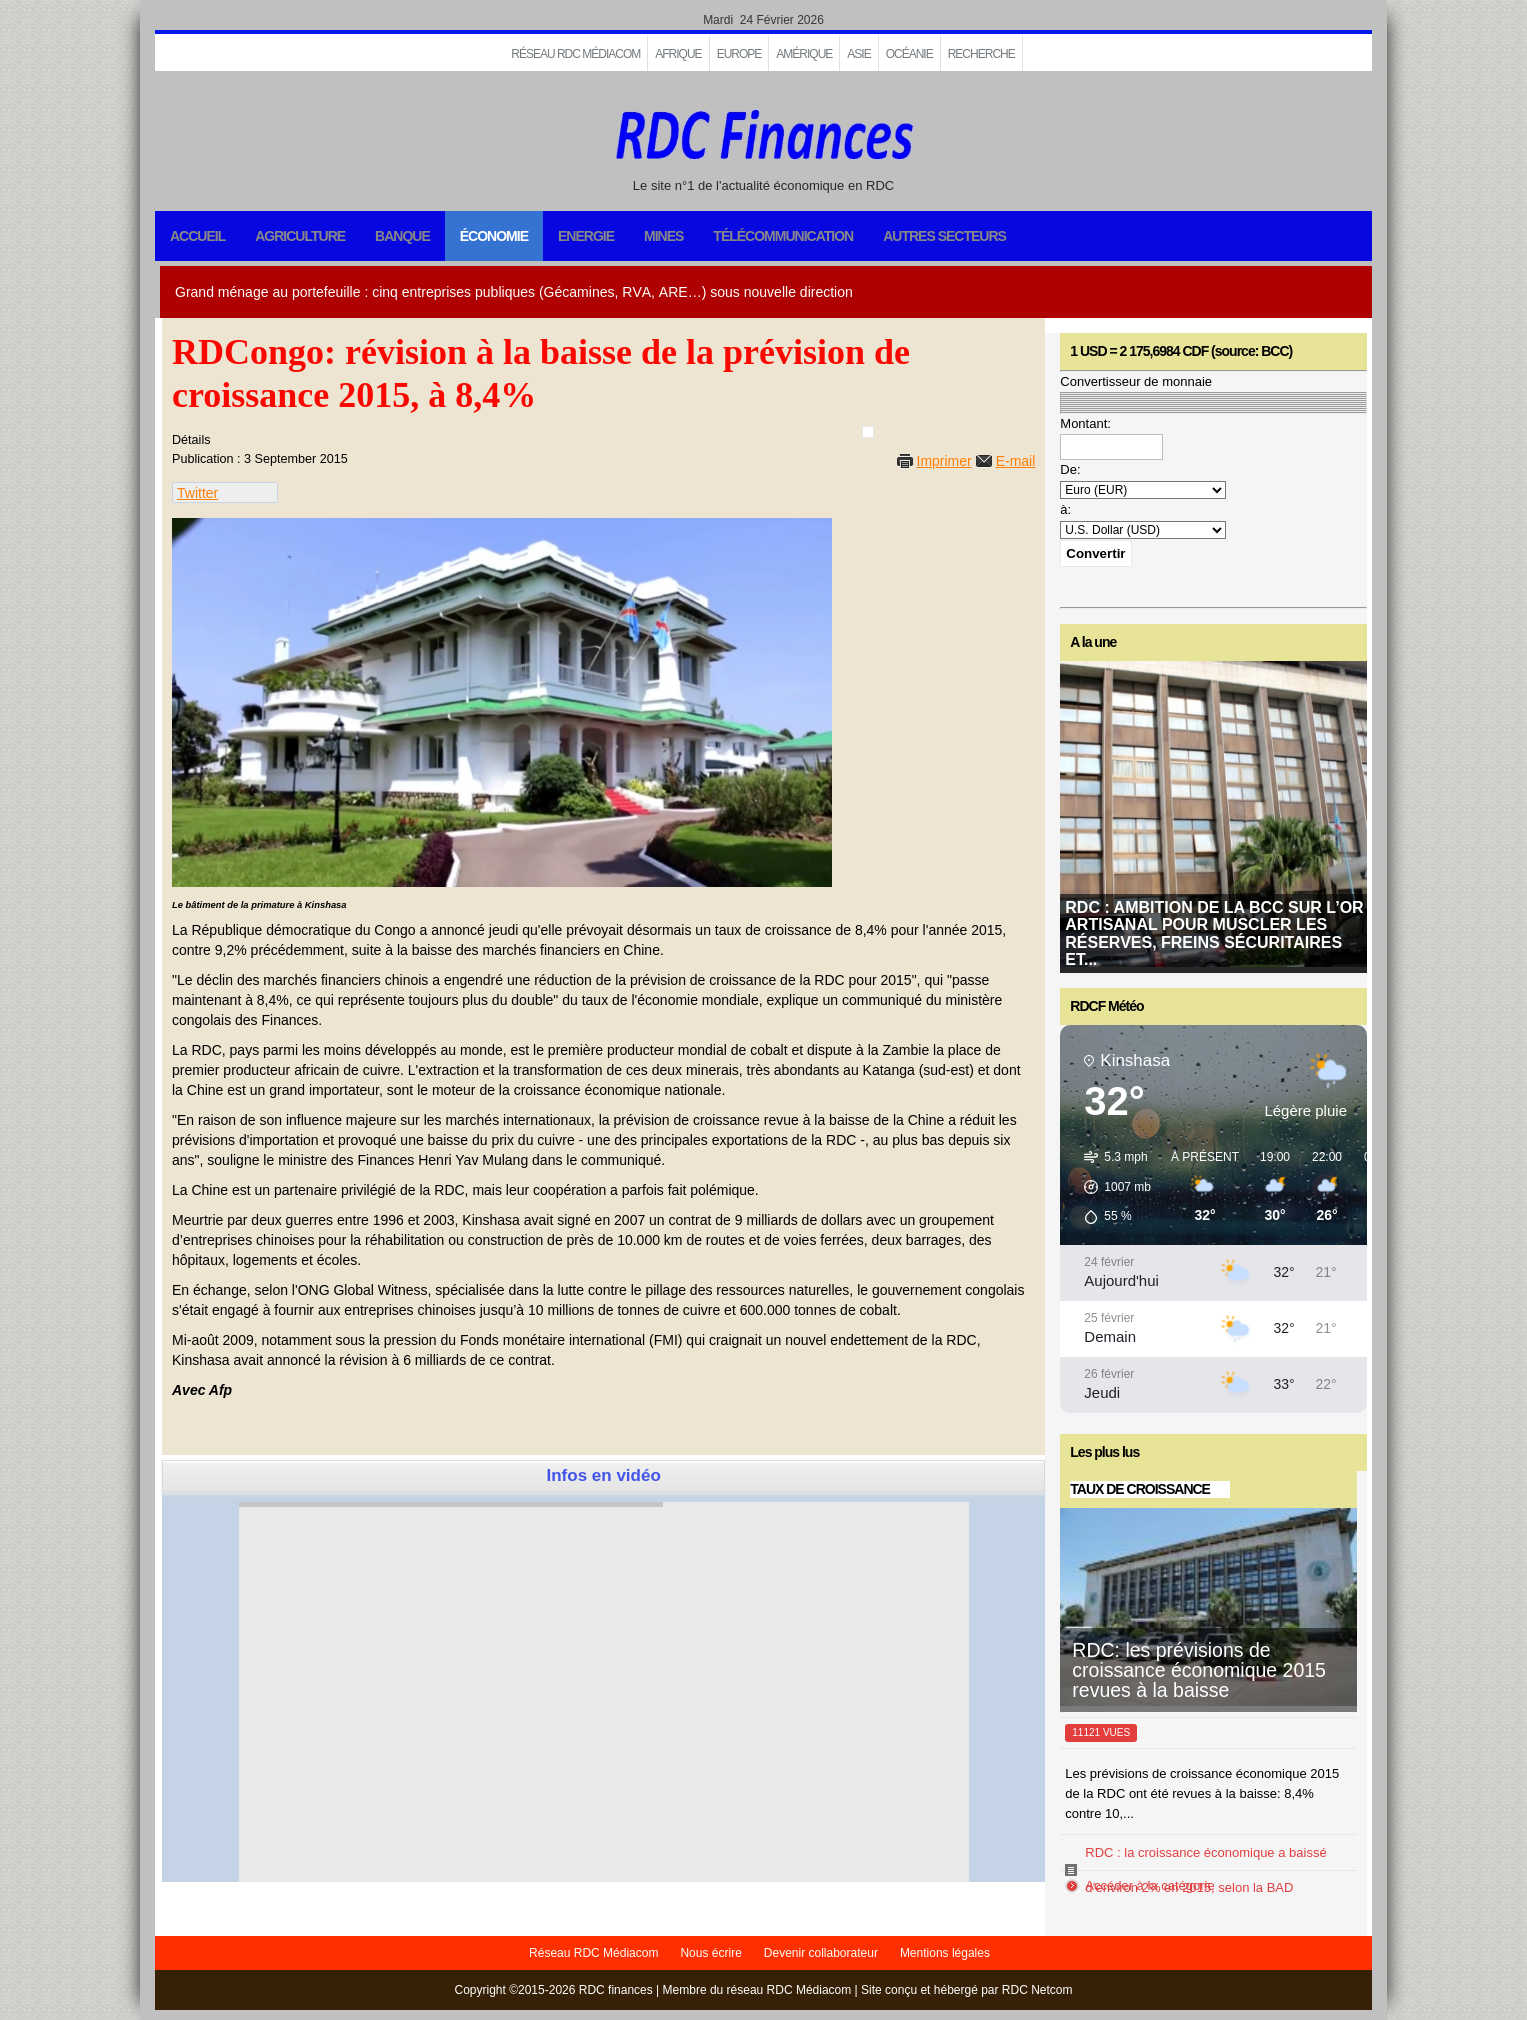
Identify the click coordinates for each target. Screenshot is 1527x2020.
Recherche (981, 54)
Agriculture (300, 236)
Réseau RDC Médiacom (575, 54)
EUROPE (739, 54)
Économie (494, 236)
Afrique (678, 54)
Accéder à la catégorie (1149, 1885)
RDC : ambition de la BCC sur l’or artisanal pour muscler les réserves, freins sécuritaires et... (1214, 933)
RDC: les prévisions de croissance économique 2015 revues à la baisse (1199, 1670)
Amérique (804, 54)
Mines (663, 236)
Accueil (197, 236)
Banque (402, 236)
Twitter (197, 493)
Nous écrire (710, 1953)
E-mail (1016, 461)
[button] (1110, 1187)
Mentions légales (945, 1953)
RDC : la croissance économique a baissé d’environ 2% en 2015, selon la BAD (1205, 1870)
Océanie (909, 54)
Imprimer (944, 461)
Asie (858, 54)
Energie (586, 236)
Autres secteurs (944, 236)
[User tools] (868, 432)
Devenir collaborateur (821, 1953)
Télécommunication (783, 236)
